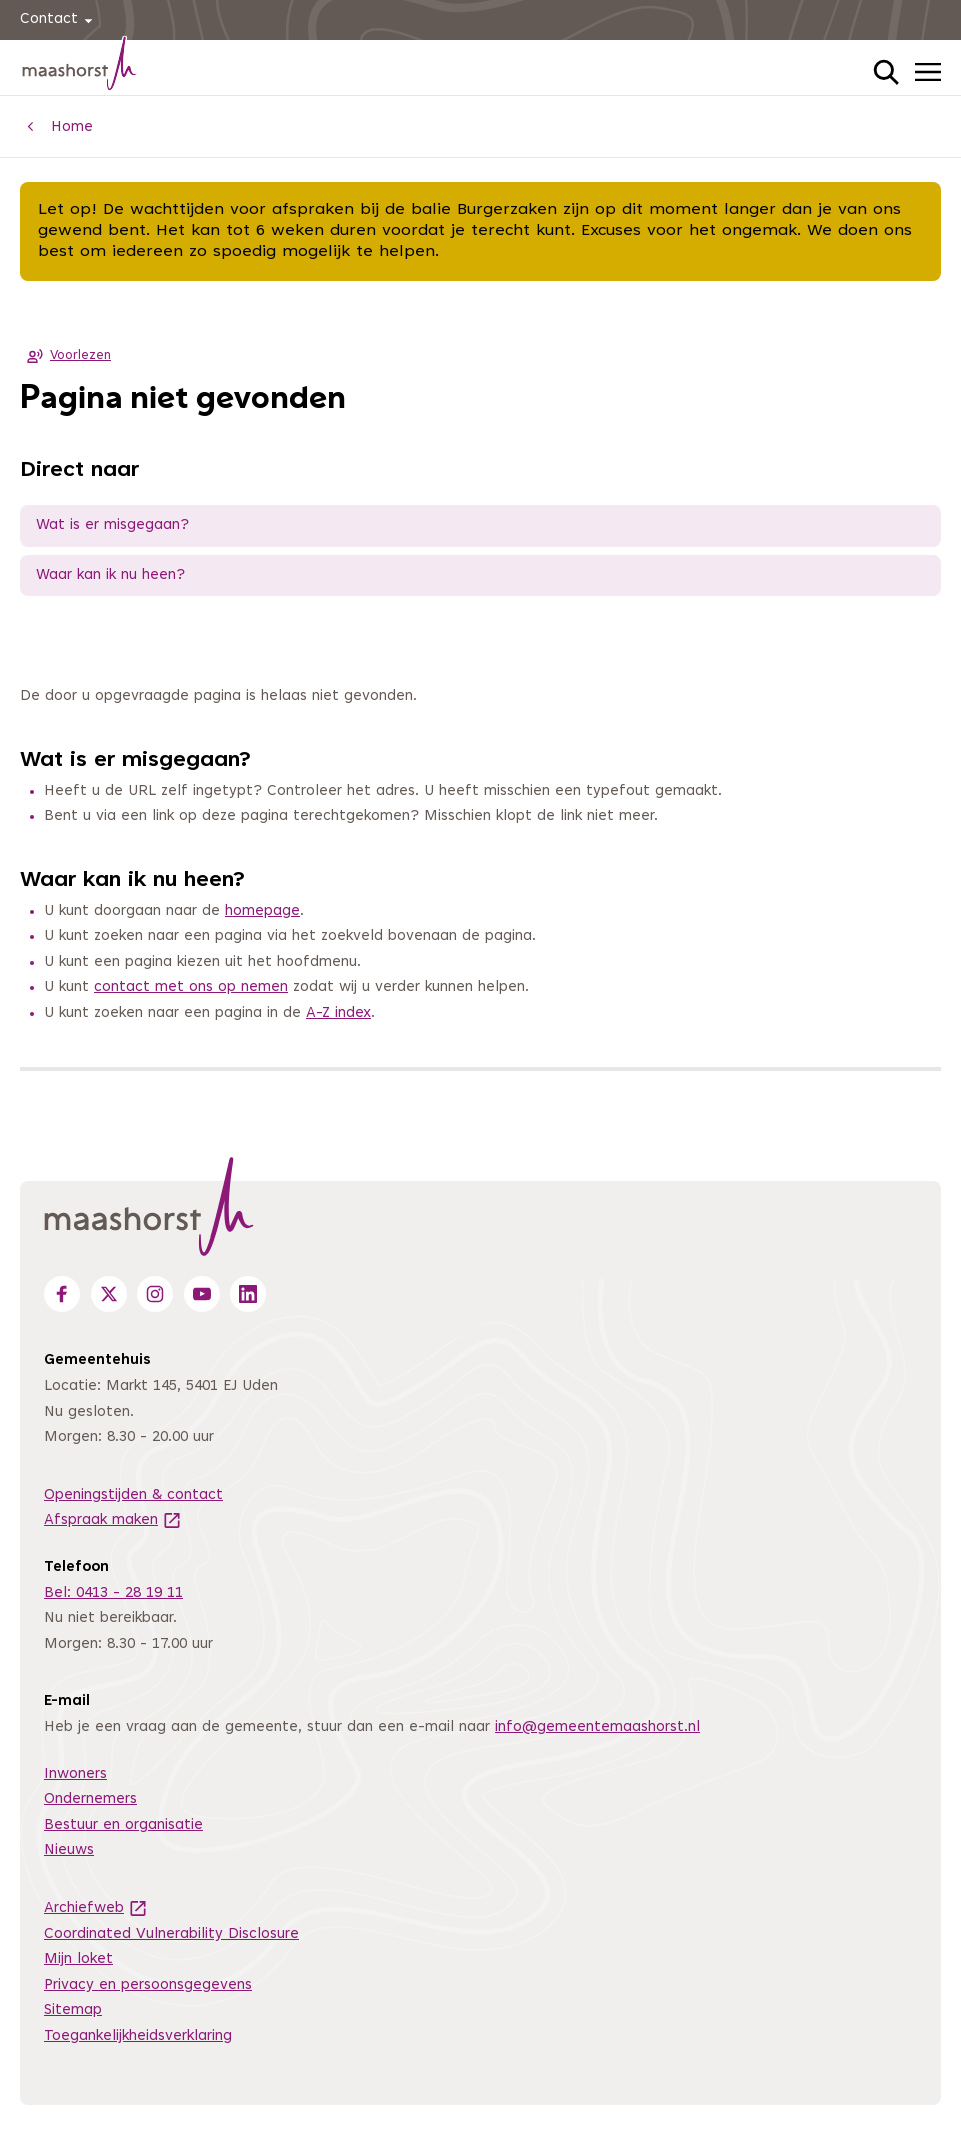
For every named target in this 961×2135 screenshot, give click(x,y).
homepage (262, 911)
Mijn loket (78, 1959)
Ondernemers (90, 1799)
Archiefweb (96, 1908)
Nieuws (69, 1850)
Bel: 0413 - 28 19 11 (113, 1593)
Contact (59, 20)
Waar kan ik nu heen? (110, 575)
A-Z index (338, 1013)
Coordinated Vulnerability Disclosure (171, 1934)
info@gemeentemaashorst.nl (597, 1727)
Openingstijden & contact (133, 1495)
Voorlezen (65, 356)
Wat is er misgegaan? (112, 525)
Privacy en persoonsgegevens (148, 1985)
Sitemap (73, 2010)
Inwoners (75, 1774)
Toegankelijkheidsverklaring (138, 2036)
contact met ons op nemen (191, 987)
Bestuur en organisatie (123, 1825)
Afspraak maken (113, 1520)
